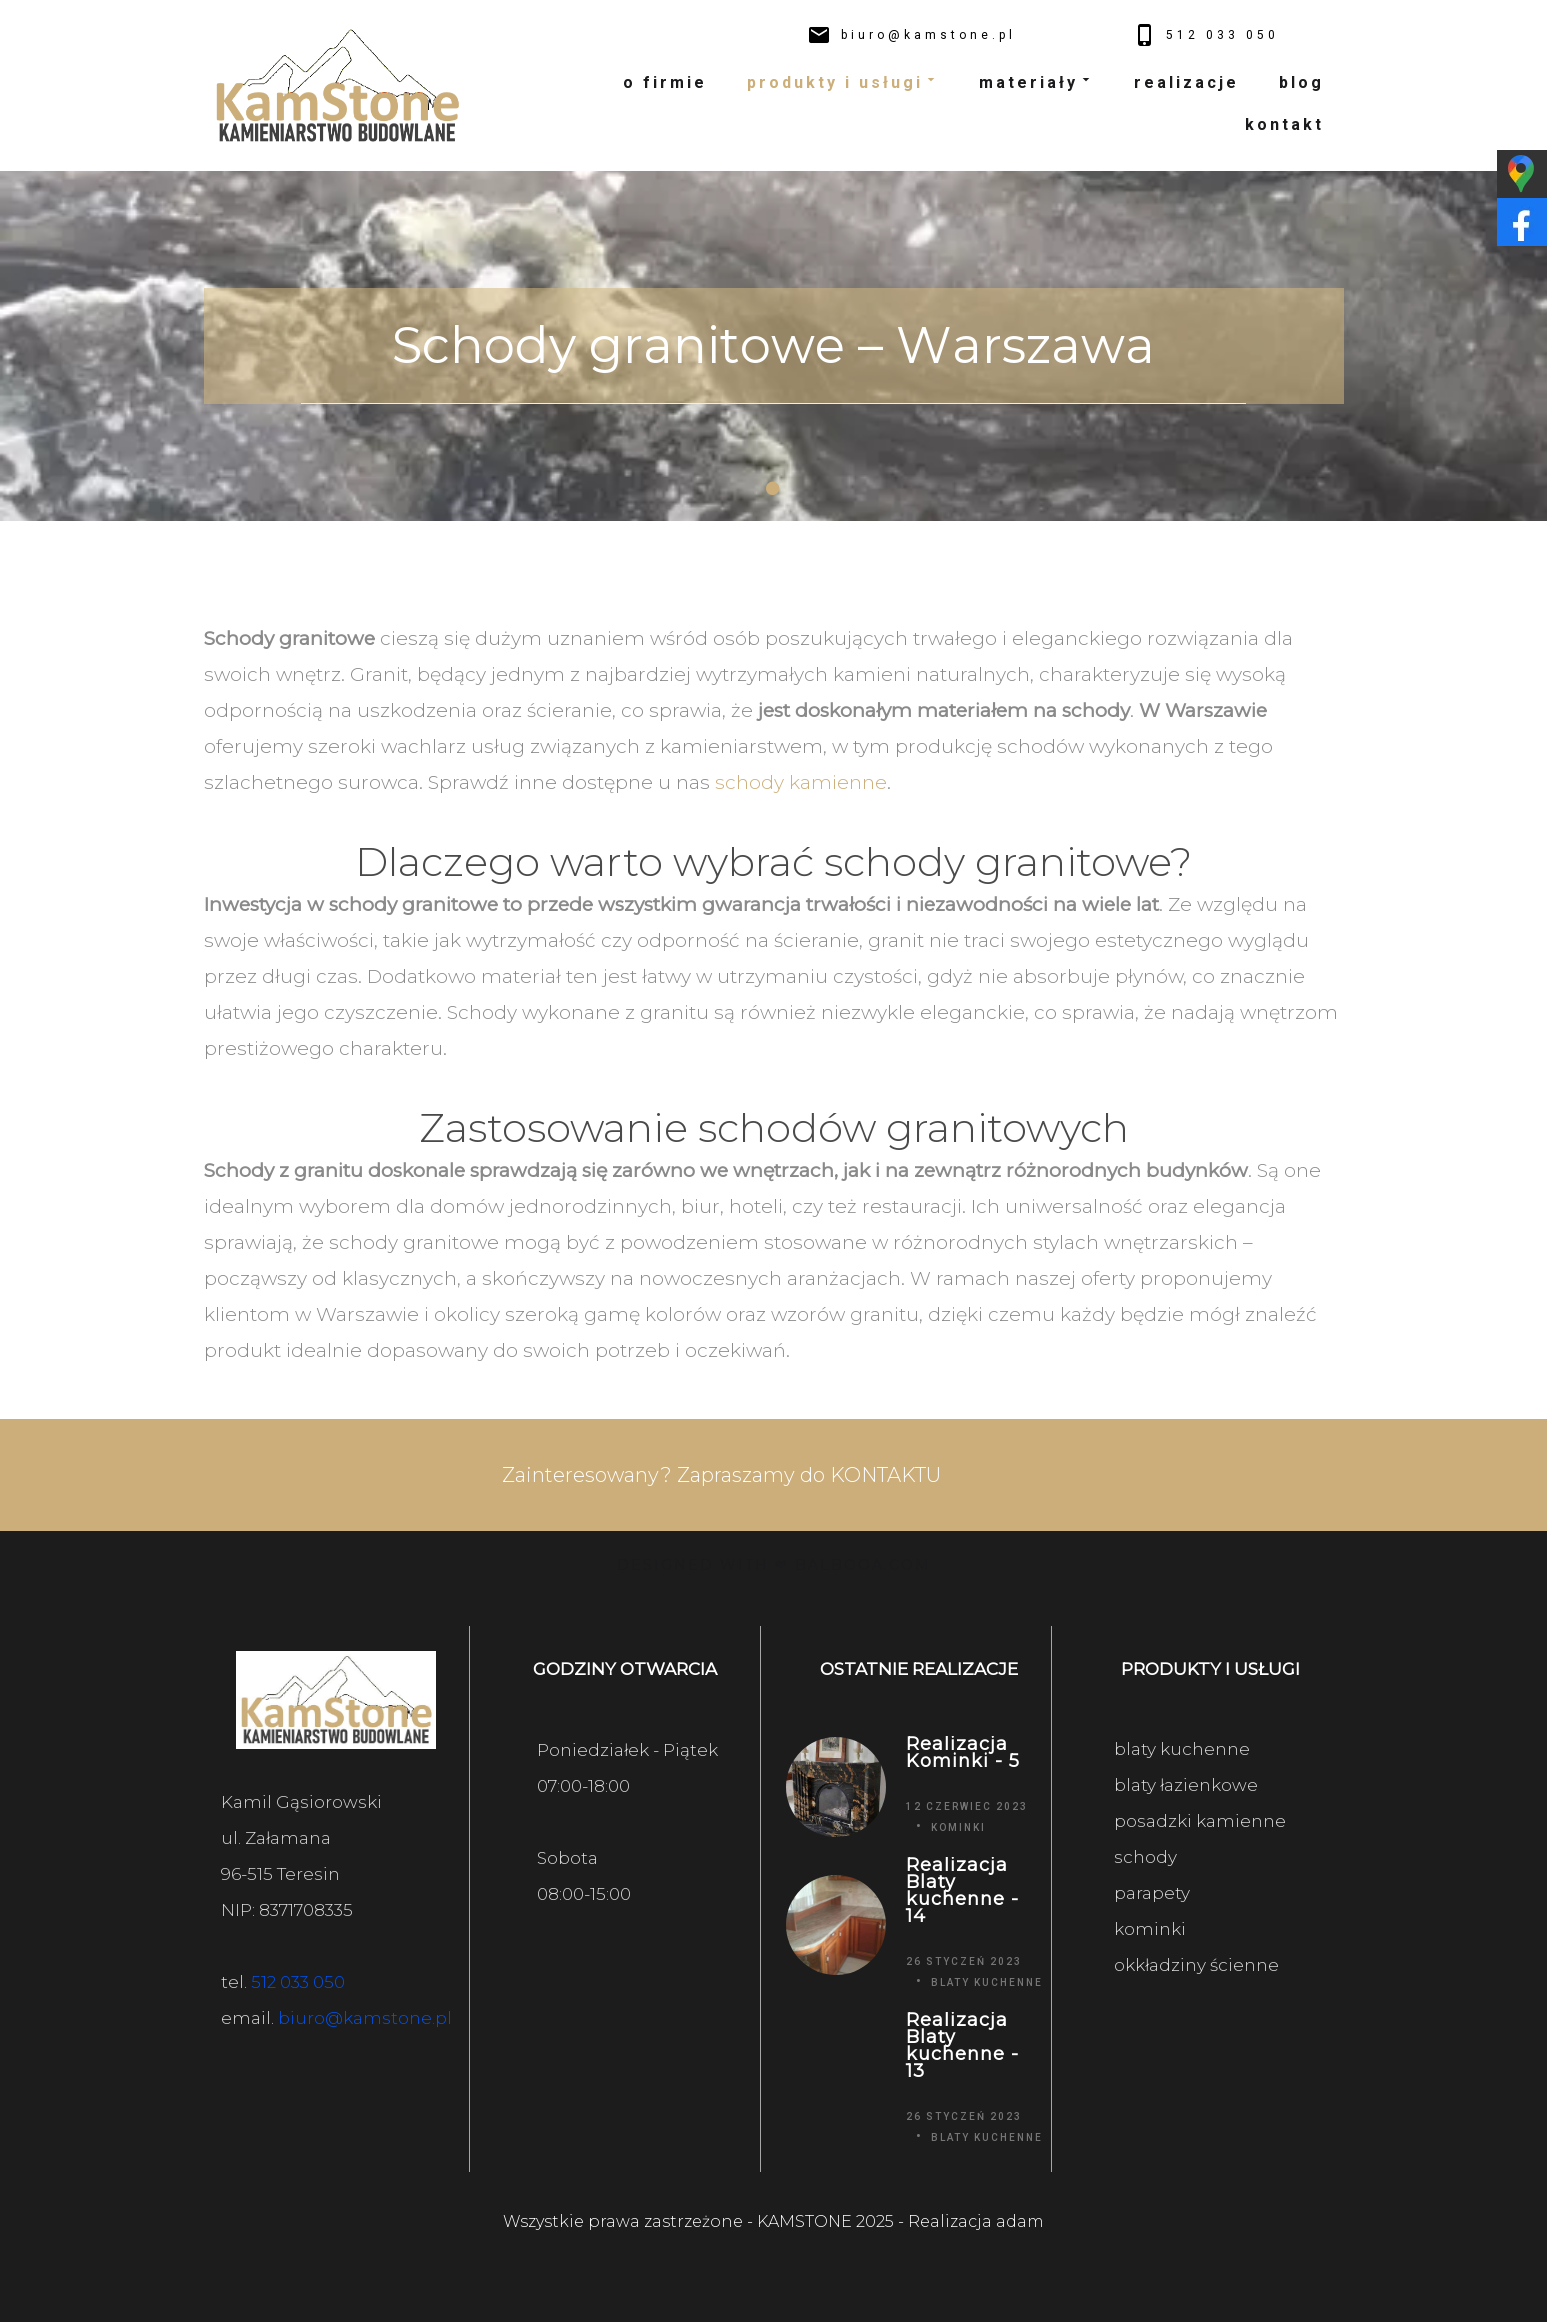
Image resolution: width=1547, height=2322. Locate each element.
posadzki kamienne (1200, 1821)
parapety (1152, 1893)
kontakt (1284, 124)
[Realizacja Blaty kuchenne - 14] (835, 1924)
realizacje (1186, 82)
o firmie (665, 82)
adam (1020, 2221)
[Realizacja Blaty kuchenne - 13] (835, 2079)
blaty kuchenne (1182, 1749)
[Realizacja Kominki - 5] (835, 1786)
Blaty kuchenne (987, 1982)
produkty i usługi (843, 82)
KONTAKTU (885, 1475)
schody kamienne (801, 782)
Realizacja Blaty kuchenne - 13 (962, 2046)
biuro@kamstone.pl (365, 2018)
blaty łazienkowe (1186, 1785)
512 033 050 (298, 1982)
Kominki (958, 1827)
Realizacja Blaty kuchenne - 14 (962, 1891)
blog (1301, 82)
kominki (1150, 1929)
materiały (1036, 82)
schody (1145, 1857)
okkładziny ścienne (1196, 1965)
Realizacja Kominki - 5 (963, 1753)
